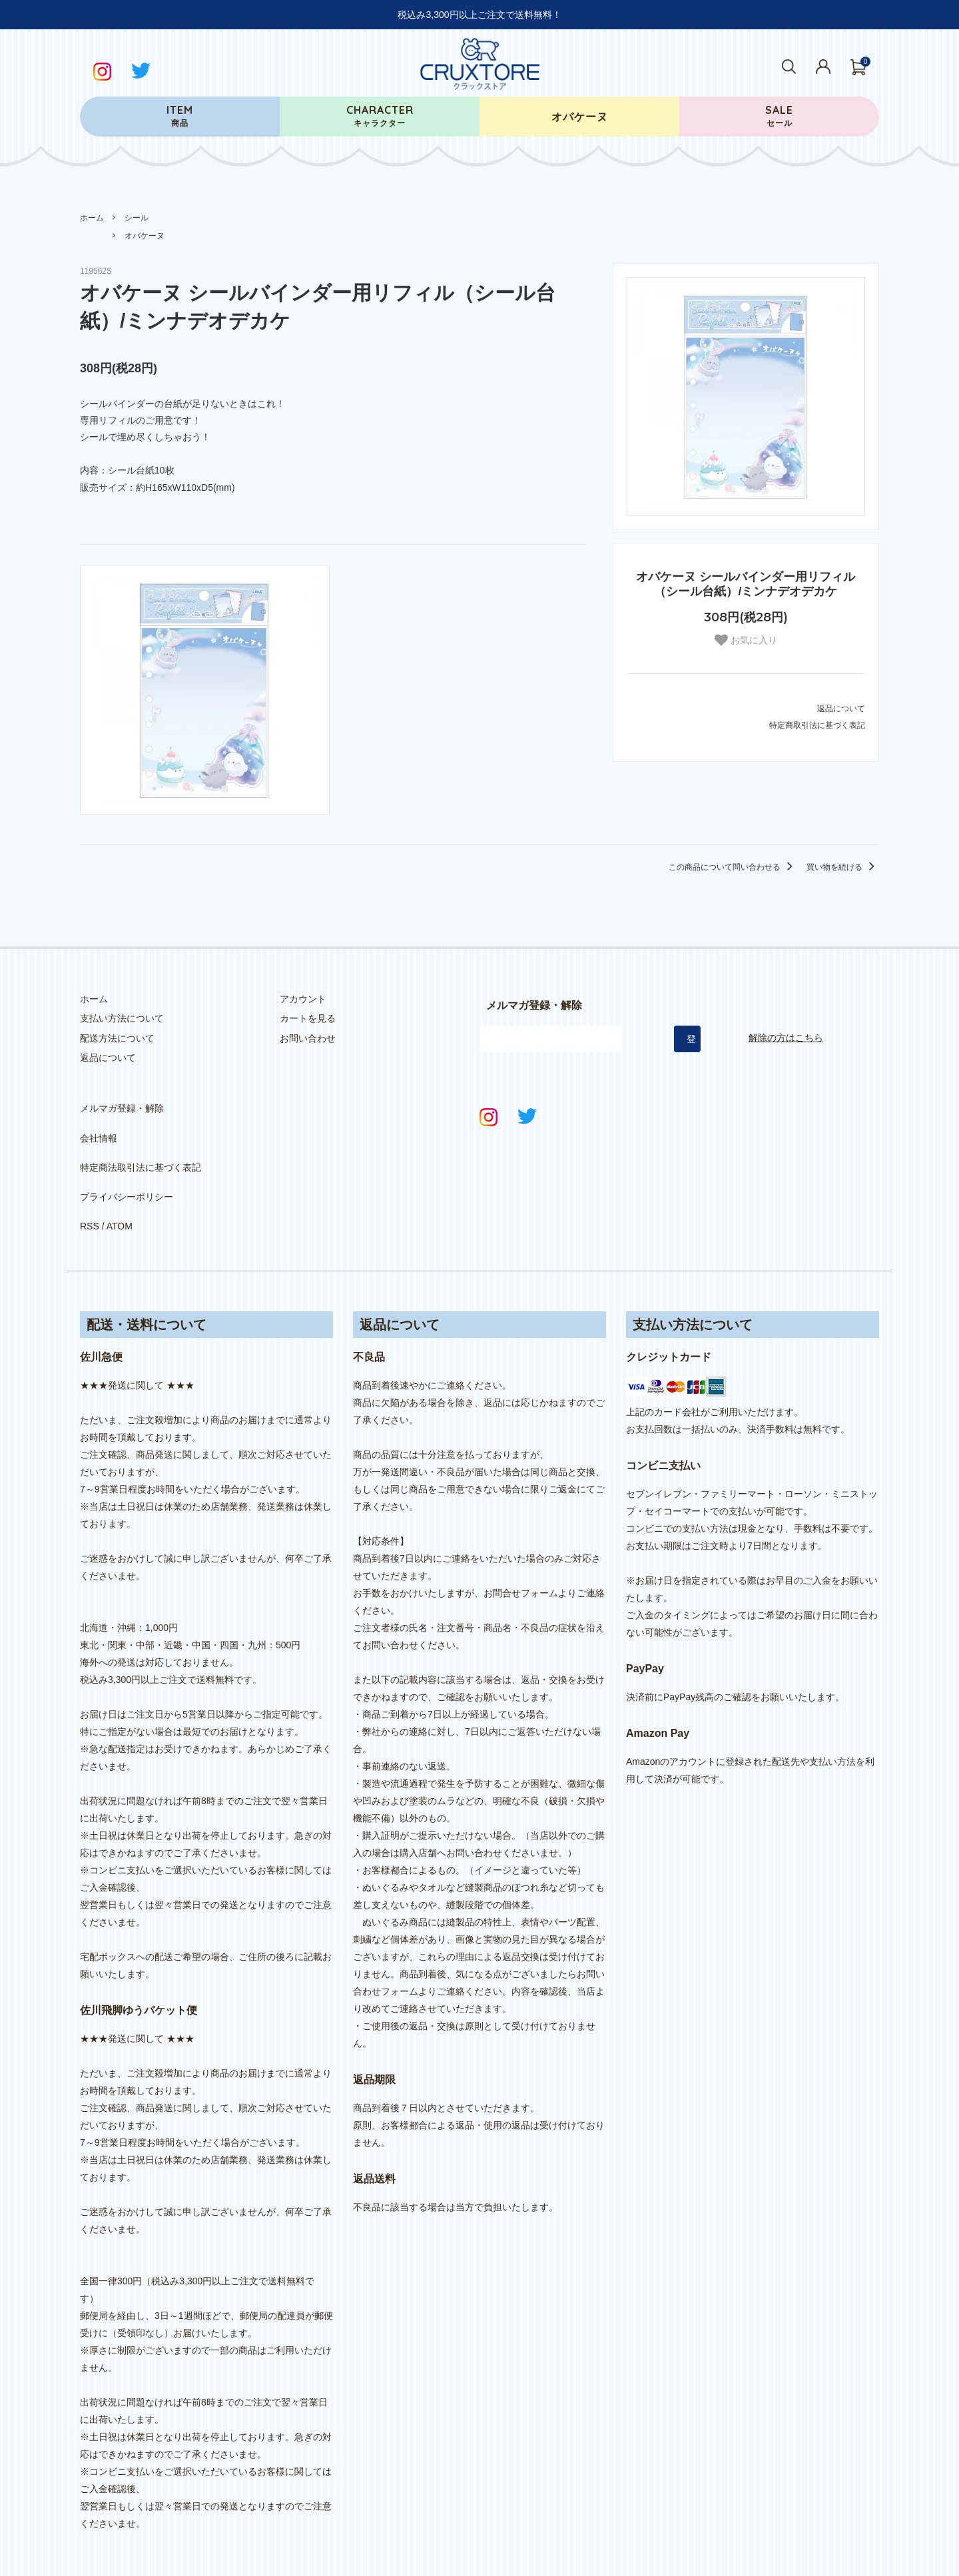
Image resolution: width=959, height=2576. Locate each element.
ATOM (120, 1182)
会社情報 (98, 1123)
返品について (841, 708)
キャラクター (380, 115)
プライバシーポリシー (126, 1162)
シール (137, 217)
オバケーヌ (144, 235)
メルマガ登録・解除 (122, 1103)
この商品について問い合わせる (733, 867)
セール (779, 115)
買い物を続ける (842, 867)
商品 (179, 115)
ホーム (92, 217)
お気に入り (746, 640)
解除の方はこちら (786, 1037)
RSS (89, 1182)
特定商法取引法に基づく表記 (140, 1142)
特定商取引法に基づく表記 (817, 725)
